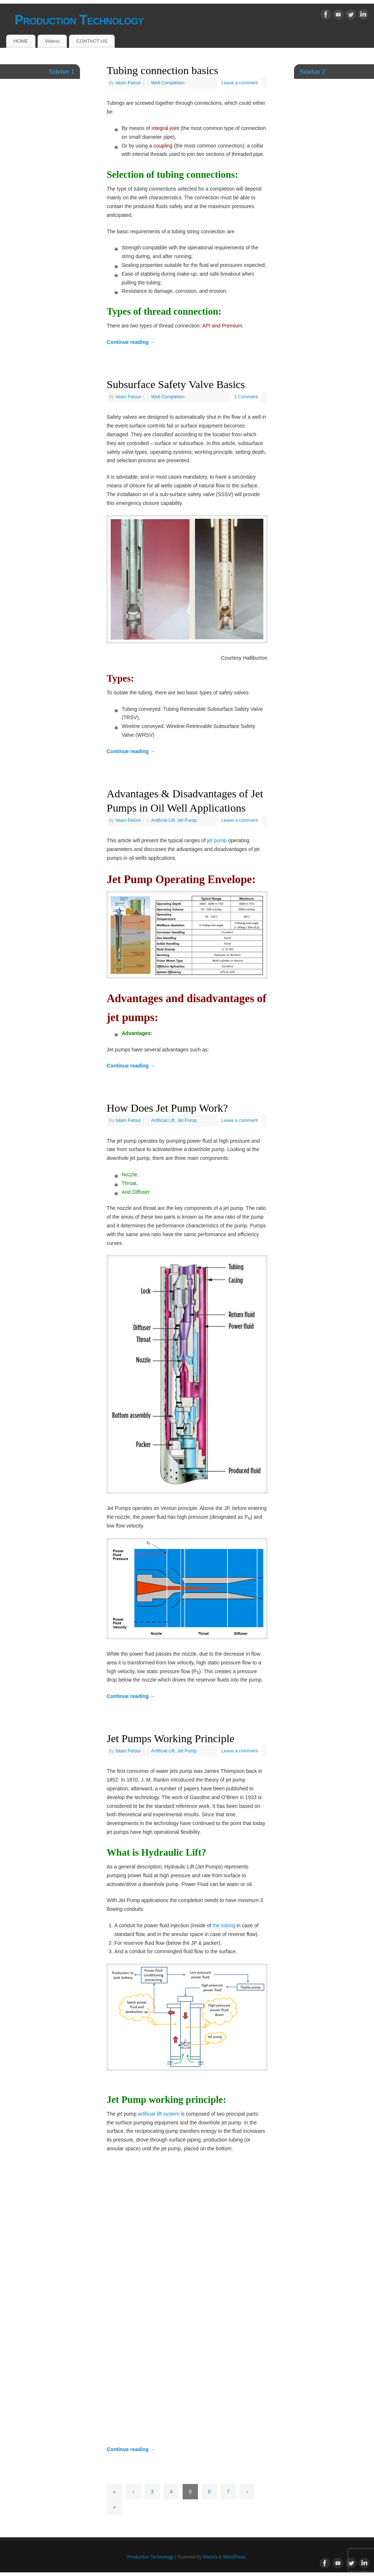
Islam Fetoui (128, 82)
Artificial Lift (163, 820)
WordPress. (235, 2557)
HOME (21, 41)
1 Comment (246, 396)
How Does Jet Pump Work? (167, 1108)
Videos (52, 41)
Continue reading (131, 342)
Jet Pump (186, 820)
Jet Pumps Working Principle (170, 1738)
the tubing (224, 1925)
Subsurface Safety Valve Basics (176, 384)
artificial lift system (159, 2114)
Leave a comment (239, 82)
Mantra (210, 2557)
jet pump (217, 840)
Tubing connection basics (162, 70)
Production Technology (79, 19)
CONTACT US (91, 41)
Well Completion (167, 82)
